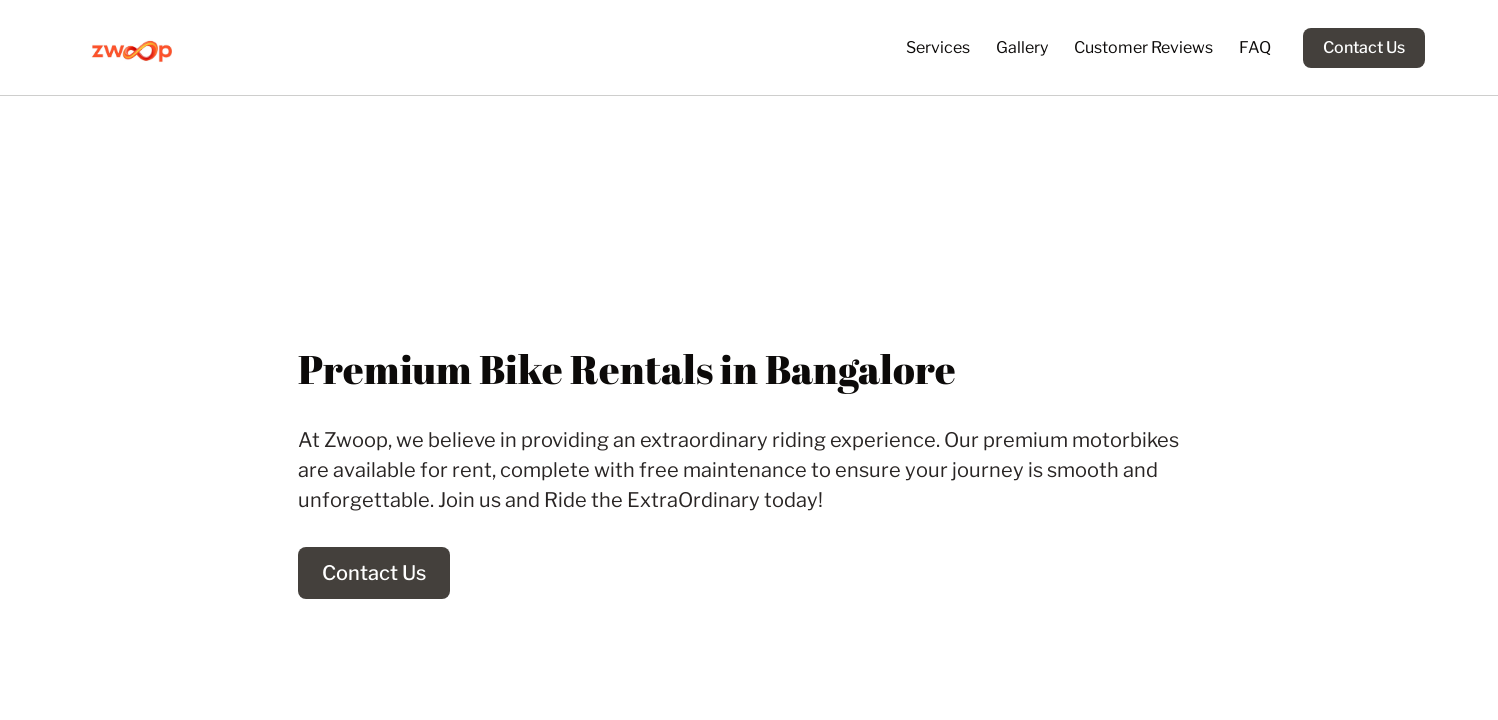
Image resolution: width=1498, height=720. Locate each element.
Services (938, 47)
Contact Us (1364, 47)
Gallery (1022, 47)
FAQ (1255, 47)
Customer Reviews (1143, 47)
